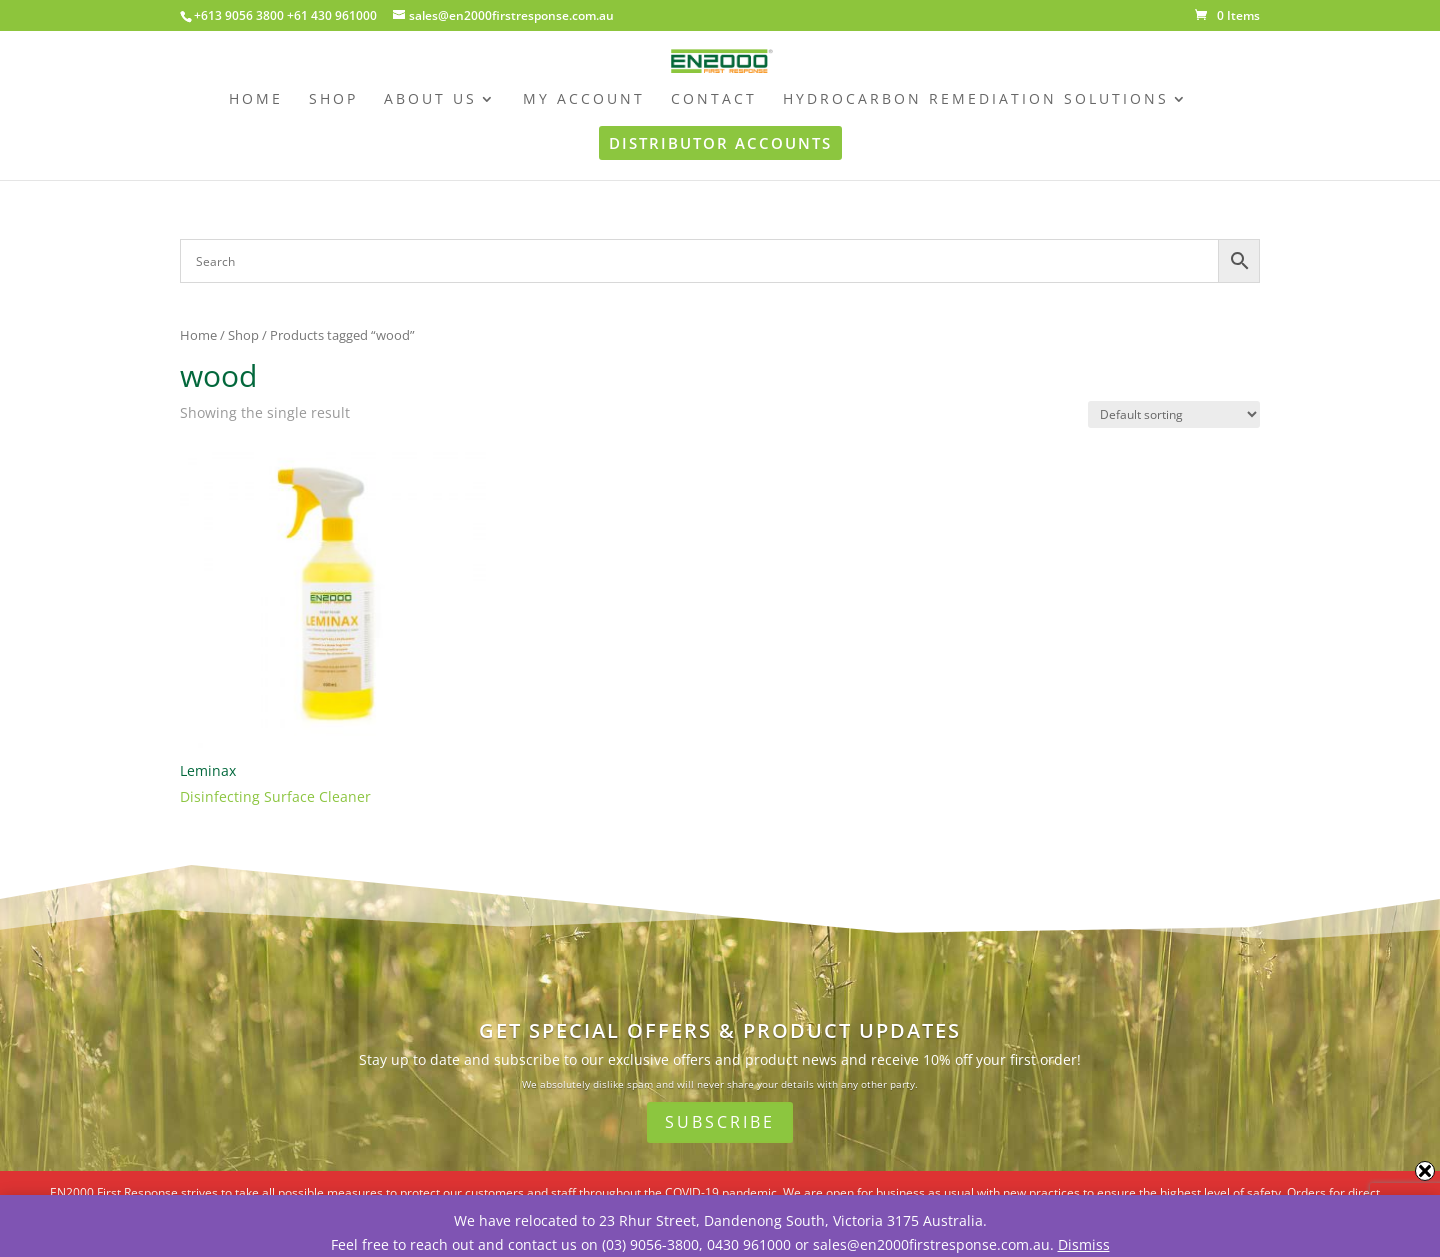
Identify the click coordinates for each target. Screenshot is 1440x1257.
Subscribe (720, 1122)
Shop (243, 335)
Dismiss (1084, 1244)
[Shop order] (1174, 414)
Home (198, 335)
